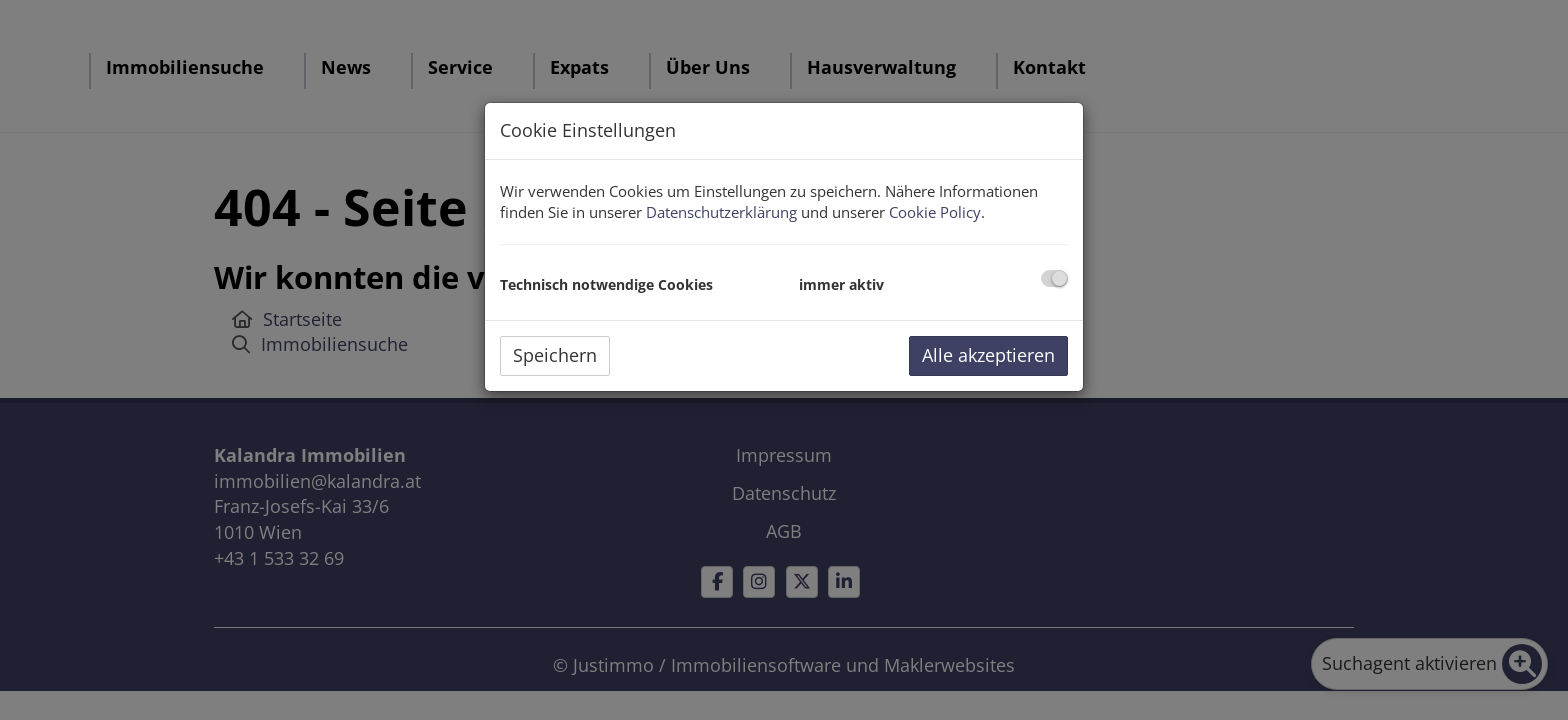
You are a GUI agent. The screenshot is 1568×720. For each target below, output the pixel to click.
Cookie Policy (935, 212)
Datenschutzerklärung (721, 212)
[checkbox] (1054, 278)
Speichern (555, 355)
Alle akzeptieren (988, 355)
